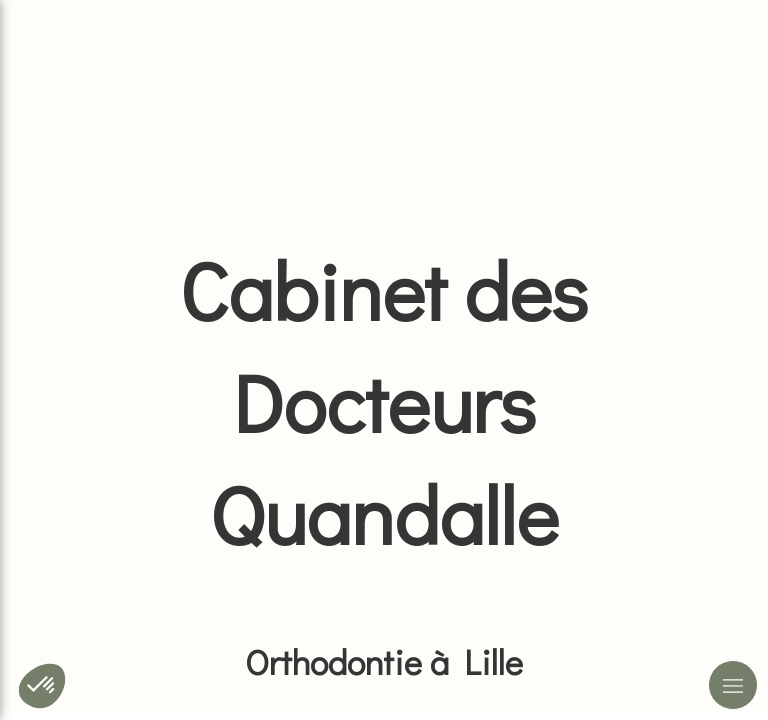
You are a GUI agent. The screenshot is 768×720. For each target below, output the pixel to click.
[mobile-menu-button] (733, 685)
